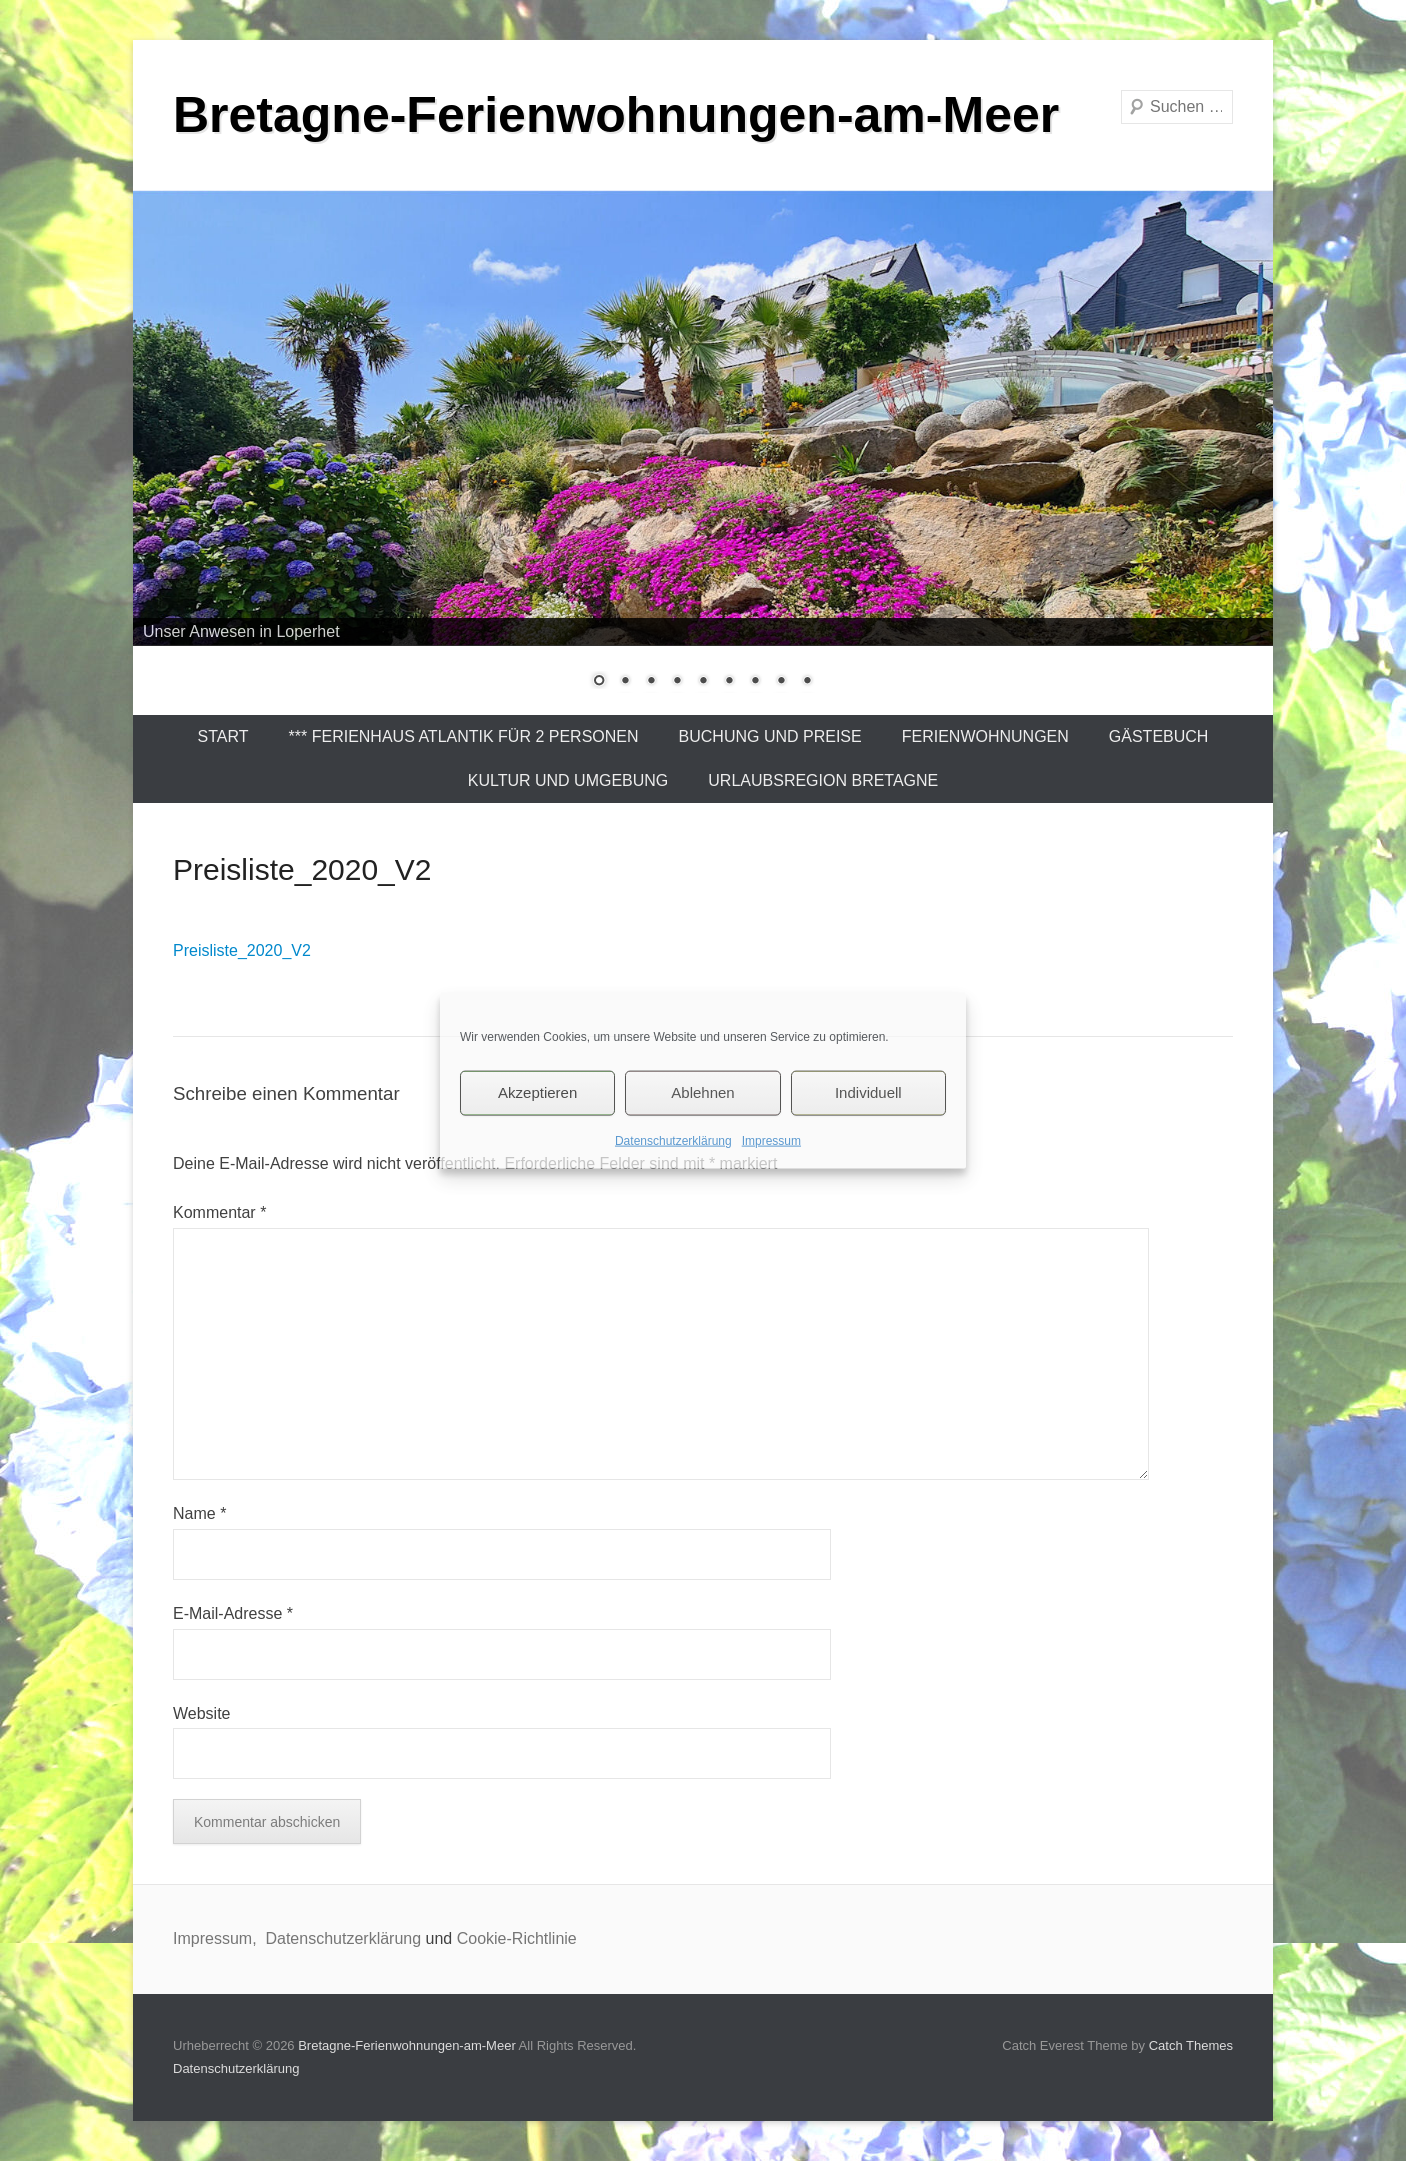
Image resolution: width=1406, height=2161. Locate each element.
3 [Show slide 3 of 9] (651, 682)
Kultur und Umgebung (568, 780)
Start (223, 736)
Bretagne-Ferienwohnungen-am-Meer (616, 115)
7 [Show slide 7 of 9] (755, 682)
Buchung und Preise (770, 736)
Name (199, 1513)
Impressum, (217, 1938)
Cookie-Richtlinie (517, 1938)
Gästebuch (1159, 736)
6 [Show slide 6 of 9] (729, 682)
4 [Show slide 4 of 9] (677, 682)
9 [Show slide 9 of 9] (807, 682)
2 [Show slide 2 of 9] (625, 682)
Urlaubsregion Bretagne (823, 780)
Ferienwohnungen (985, 736)
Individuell (868, 1092)
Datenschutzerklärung (673, 1140)
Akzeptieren (537, 1092)
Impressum (771, 1140)
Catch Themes (1191, 2045)
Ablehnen (702, 1092)
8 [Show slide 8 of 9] (781, 682)
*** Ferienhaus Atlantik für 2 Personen (464, 736)
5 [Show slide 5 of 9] (703, 682)
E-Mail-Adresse (233, 1613)
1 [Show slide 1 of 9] (599, 682)
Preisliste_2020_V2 (242, 950)
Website (202, 1713)
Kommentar (219, 1212)
